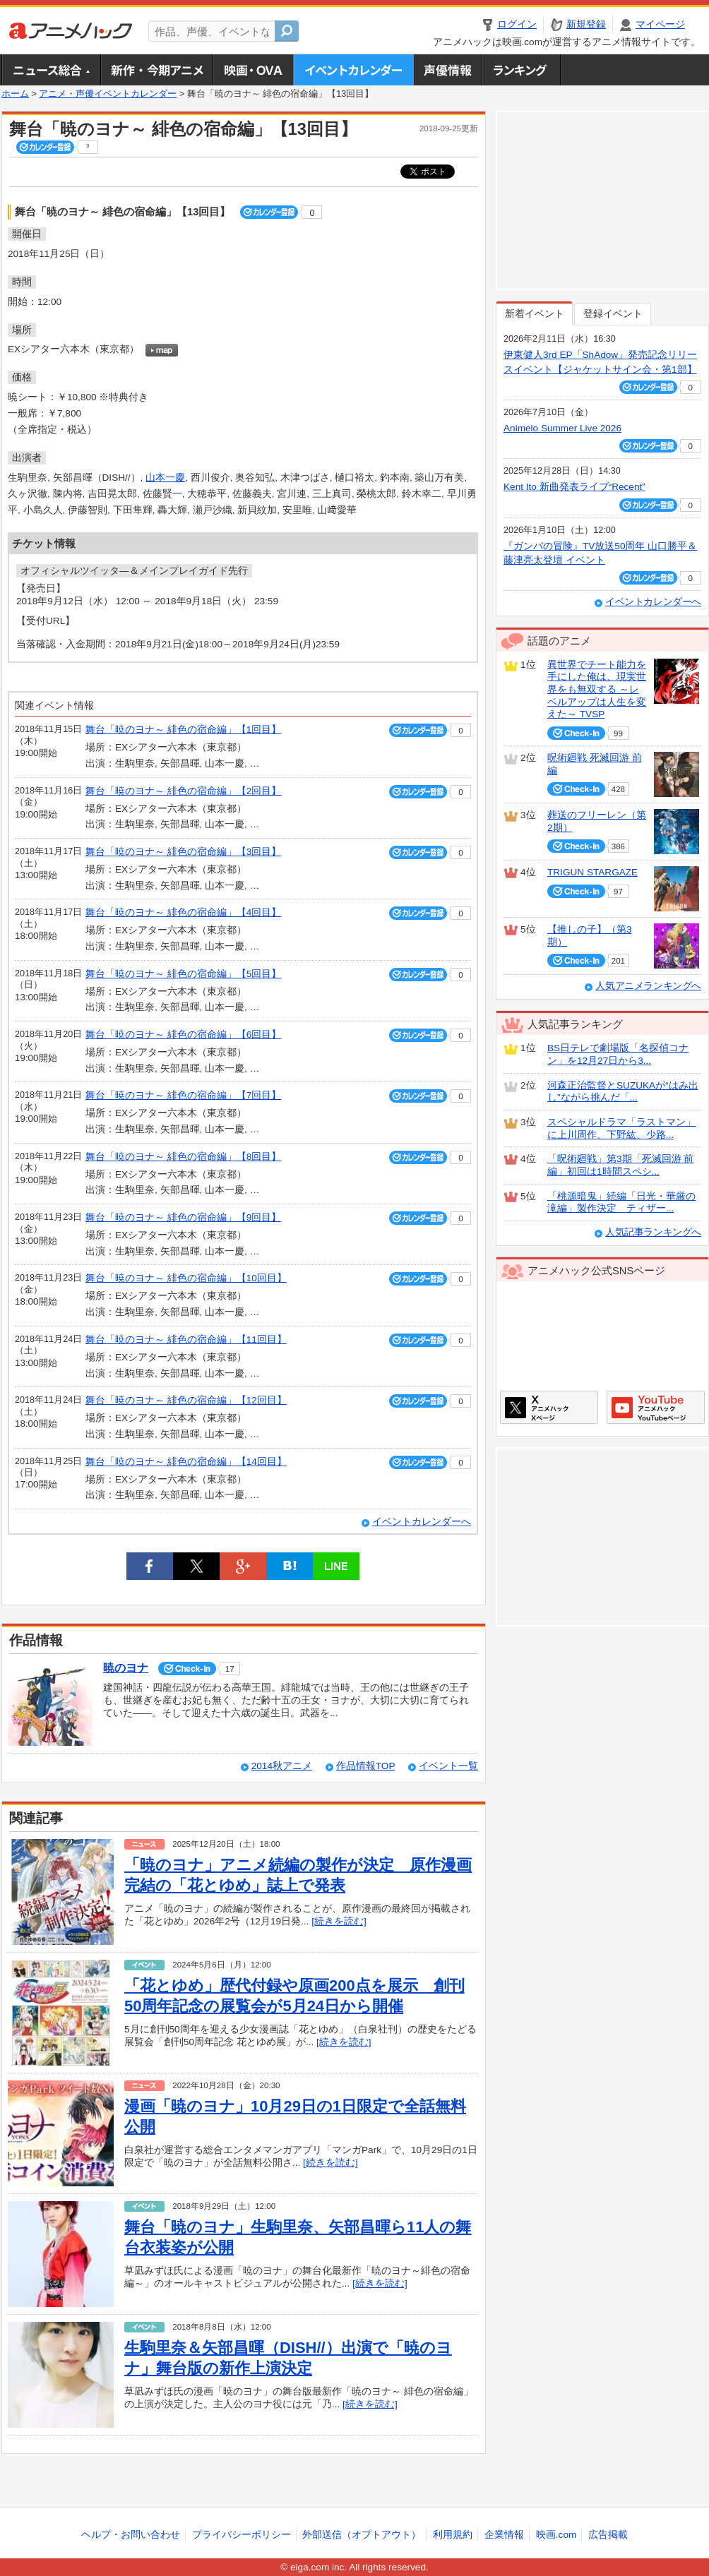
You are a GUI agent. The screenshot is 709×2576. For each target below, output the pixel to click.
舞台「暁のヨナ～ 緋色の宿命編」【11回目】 (186, 1339)
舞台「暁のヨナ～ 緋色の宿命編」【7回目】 (183, 1095)
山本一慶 (165, 477)
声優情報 (448, 69)
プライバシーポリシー (241, 2534)
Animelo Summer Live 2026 (562, 428)
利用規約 (452, 2534)
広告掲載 (608, 2534)
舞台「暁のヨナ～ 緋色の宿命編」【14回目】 (186, 1461)
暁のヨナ (125, 1668)
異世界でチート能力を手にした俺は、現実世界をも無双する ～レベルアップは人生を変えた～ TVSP (596, 689)
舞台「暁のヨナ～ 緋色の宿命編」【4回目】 (183, 912)
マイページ (660, 24)
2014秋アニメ (281, 1766)
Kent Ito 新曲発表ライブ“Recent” (574, 486)
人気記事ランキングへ (653, 1232)
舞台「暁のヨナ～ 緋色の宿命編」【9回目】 (183, 1217)
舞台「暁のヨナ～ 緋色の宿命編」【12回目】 (186, 1400)
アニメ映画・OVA (253, 69)
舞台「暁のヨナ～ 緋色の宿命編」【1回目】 (183, 729)
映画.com (556, 2534)
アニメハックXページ (549, 1407)
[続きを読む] (339, 1921)
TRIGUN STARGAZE (592, 872)
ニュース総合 (50, 69)
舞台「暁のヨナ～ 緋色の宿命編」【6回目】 (183, 1034)
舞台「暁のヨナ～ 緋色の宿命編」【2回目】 (183, 791)
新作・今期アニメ (156, 69)
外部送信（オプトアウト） (361, 2534)
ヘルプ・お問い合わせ (130, 2534)
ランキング (521, 69)
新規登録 (586, 24)
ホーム (15, 94)
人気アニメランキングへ (648, 986)
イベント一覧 (448, 1766)
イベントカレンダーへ (421, 1521)
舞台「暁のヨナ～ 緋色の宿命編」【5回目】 (183, 974)
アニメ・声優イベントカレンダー (353, 69)
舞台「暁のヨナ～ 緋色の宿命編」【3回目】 (183, 851)
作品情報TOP (365, 1766)
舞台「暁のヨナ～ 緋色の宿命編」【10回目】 (186, 1278)
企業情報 (504, 2534)
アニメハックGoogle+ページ (656, 1407)
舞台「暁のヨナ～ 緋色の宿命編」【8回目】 (183, 1156)
